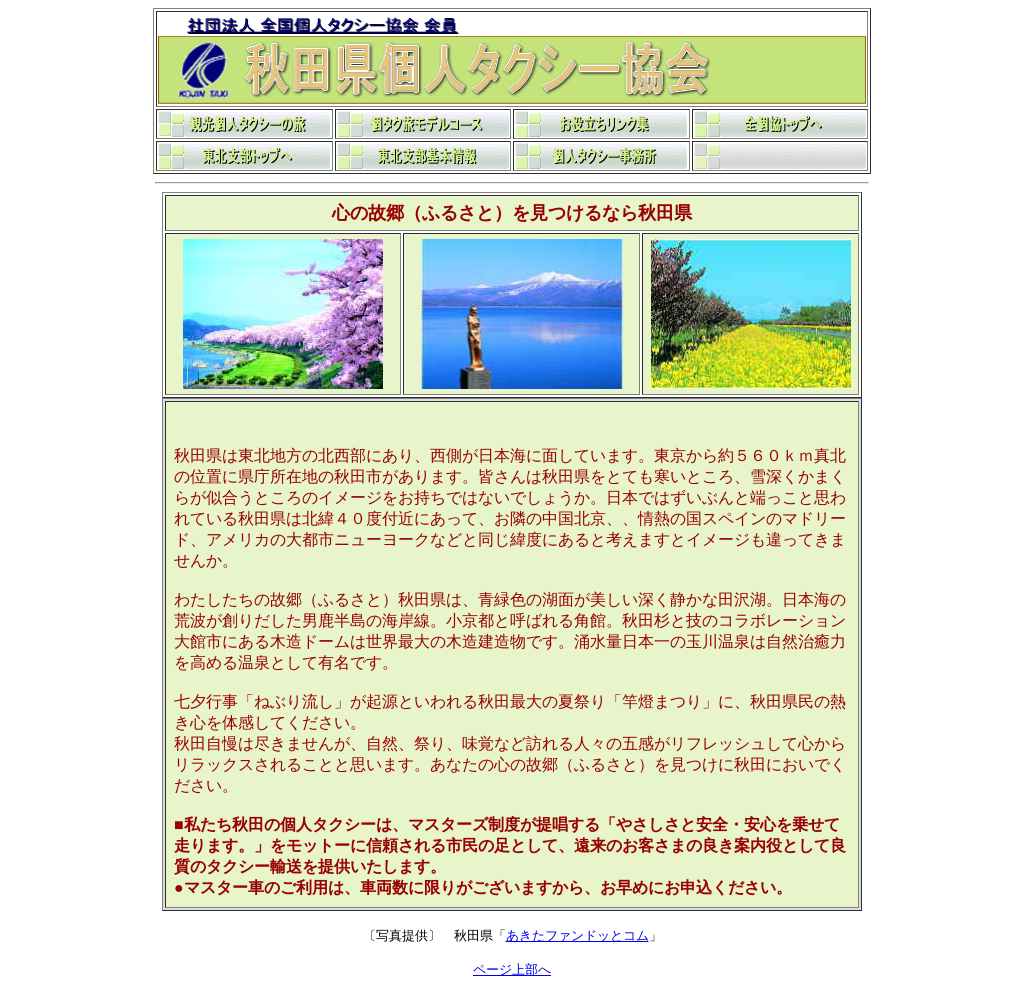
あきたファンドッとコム (577, 935)
